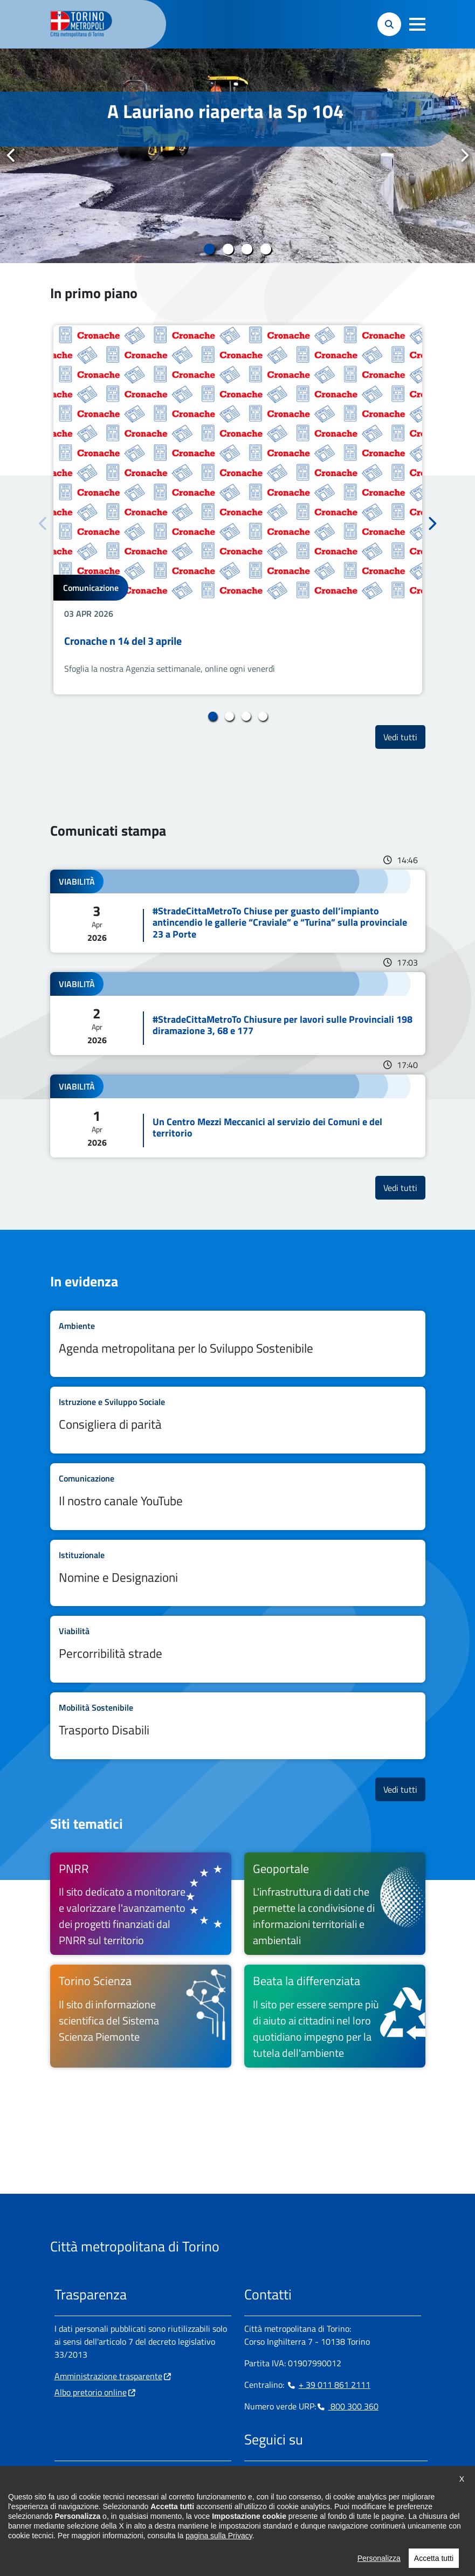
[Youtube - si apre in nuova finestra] (338, 2473)
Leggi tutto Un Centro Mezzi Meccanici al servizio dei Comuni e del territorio (237, 1116)
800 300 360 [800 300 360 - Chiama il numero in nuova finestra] (347, 2406)
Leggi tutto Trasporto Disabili (237, 1725)
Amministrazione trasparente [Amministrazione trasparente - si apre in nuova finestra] (108, 2376)
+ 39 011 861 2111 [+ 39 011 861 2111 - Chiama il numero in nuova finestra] (328, 2384)
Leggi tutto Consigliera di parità (237, 1420)
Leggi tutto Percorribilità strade (237, 1649)
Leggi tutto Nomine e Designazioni (237, 1573)
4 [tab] (266, 249)
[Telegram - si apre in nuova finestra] (304, 2473)
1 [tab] (209, 249)
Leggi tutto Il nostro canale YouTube (237, 1496)
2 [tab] (228, 249)
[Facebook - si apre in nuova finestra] (252, 2473)
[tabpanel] (237, 156)
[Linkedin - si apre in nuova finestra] (286, 2473)
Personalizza (379, 2567)
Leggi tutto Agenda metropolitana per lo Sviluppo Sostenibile (237, 1344)
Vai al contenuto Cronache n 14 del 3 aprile (237, 510)
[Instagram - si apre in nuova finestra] (269, 2473)
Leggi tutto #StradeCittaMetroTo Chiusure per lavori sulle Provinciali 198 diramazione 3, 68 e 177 (237, 1013)
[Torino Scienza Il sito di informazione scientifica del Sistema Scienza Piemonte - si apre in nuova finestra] (140, 2016)
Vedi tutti (404, 736)
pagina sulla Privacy (218, 2544)
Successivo (463, 155)
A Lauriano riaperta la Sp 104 (225, 111)
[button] (417, 24)
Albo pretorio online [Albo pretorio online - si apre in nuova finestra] (90, 2392)
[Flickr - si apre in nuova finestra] (355, 2473)
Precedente (11, 155)
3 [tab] (247, 249)
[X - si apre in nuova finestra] (321, 2473)
